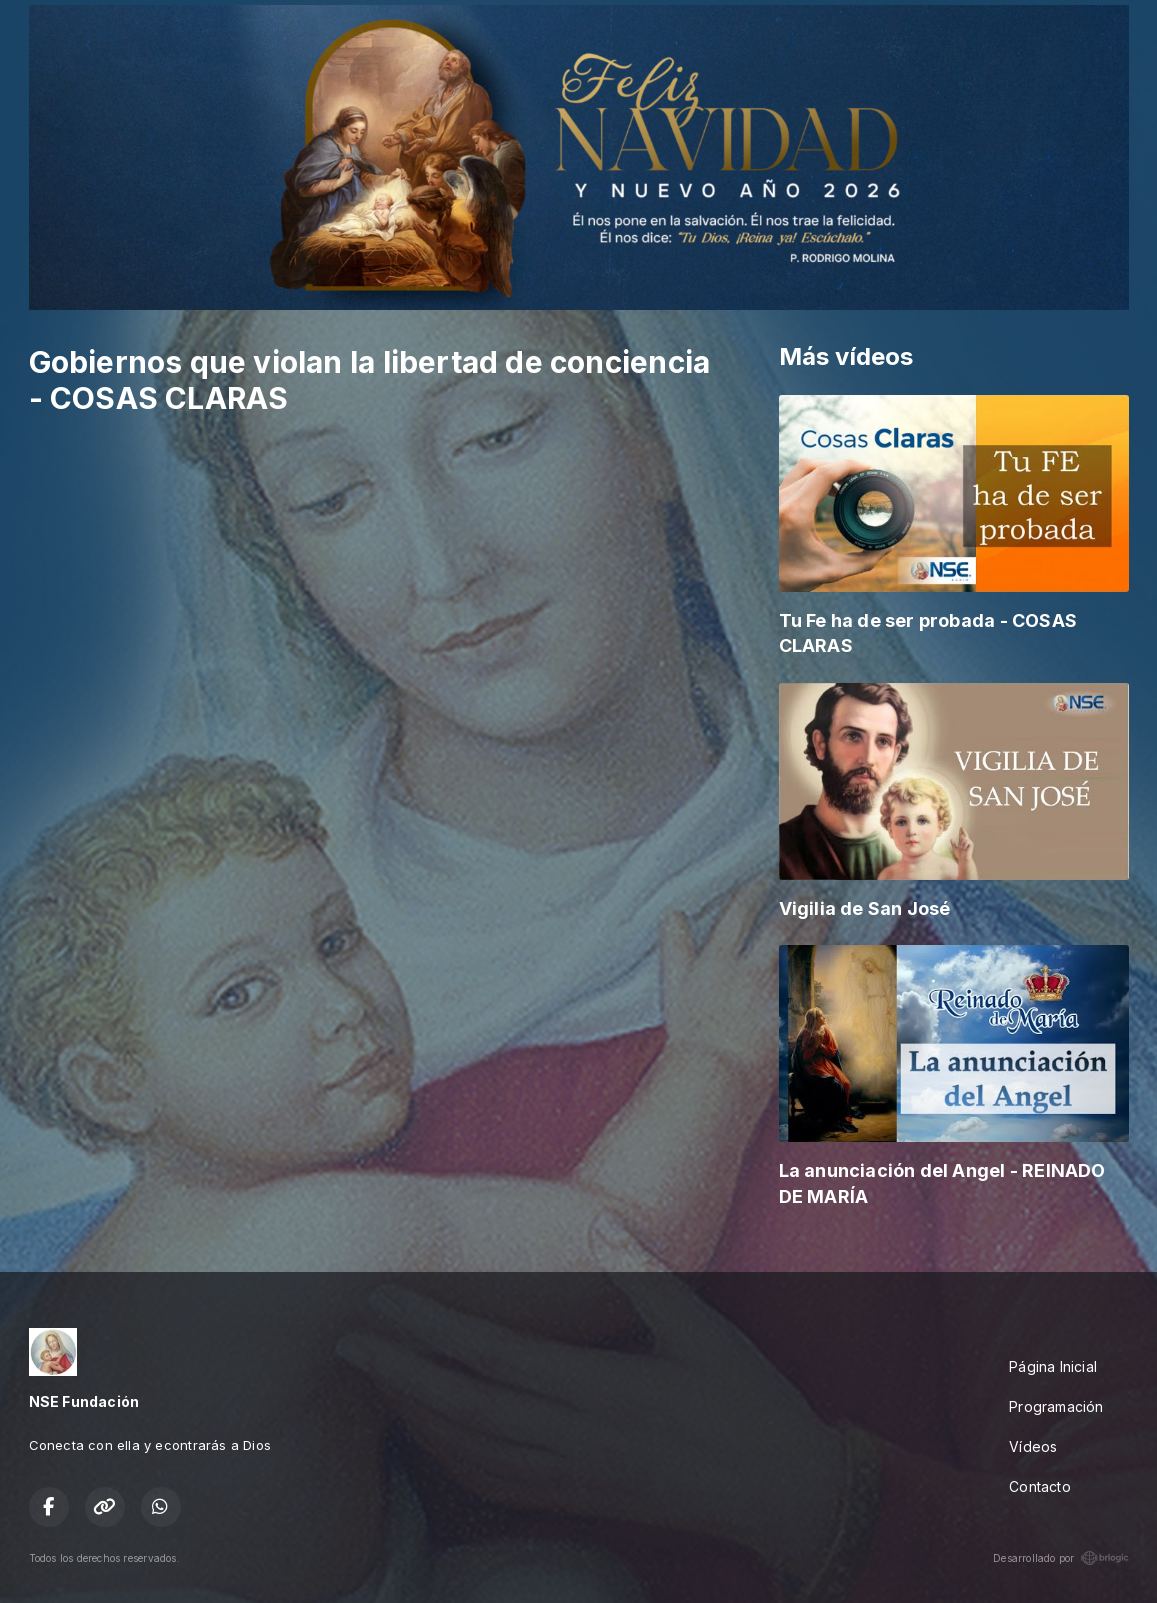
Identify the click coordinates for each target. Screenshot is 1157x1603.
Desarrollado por (1060, 1558)
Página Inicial (1053, 1366)
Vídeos (1033, 1446)
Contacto (1040, 1486)
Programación (1056, 1406)
